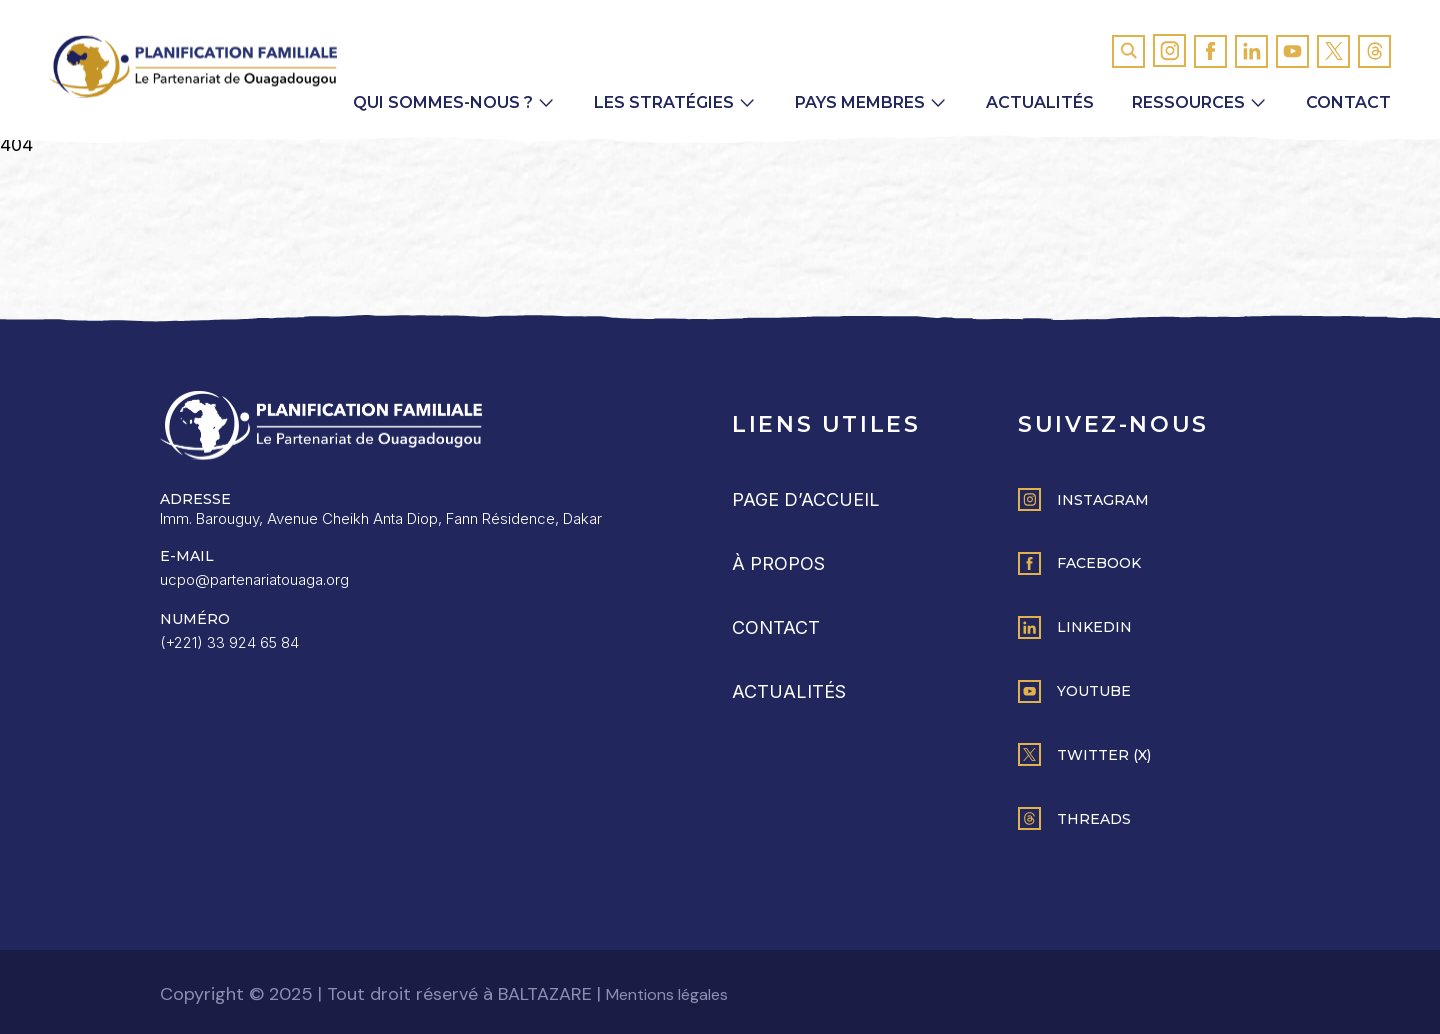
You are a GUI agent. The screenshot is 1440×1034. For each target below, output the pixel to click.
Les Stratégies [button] (664, 102)
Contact (1348, 102)
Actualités (1040, 102)
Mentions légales (667, 994)
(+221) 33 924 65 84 (229, 642)
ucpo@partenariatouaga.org (254, 579)
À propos (778, 563)
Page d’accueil (806, 499)
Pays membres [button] (860, 102)
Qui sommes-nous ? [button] (443, 102)
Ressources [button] (1188, 102)
